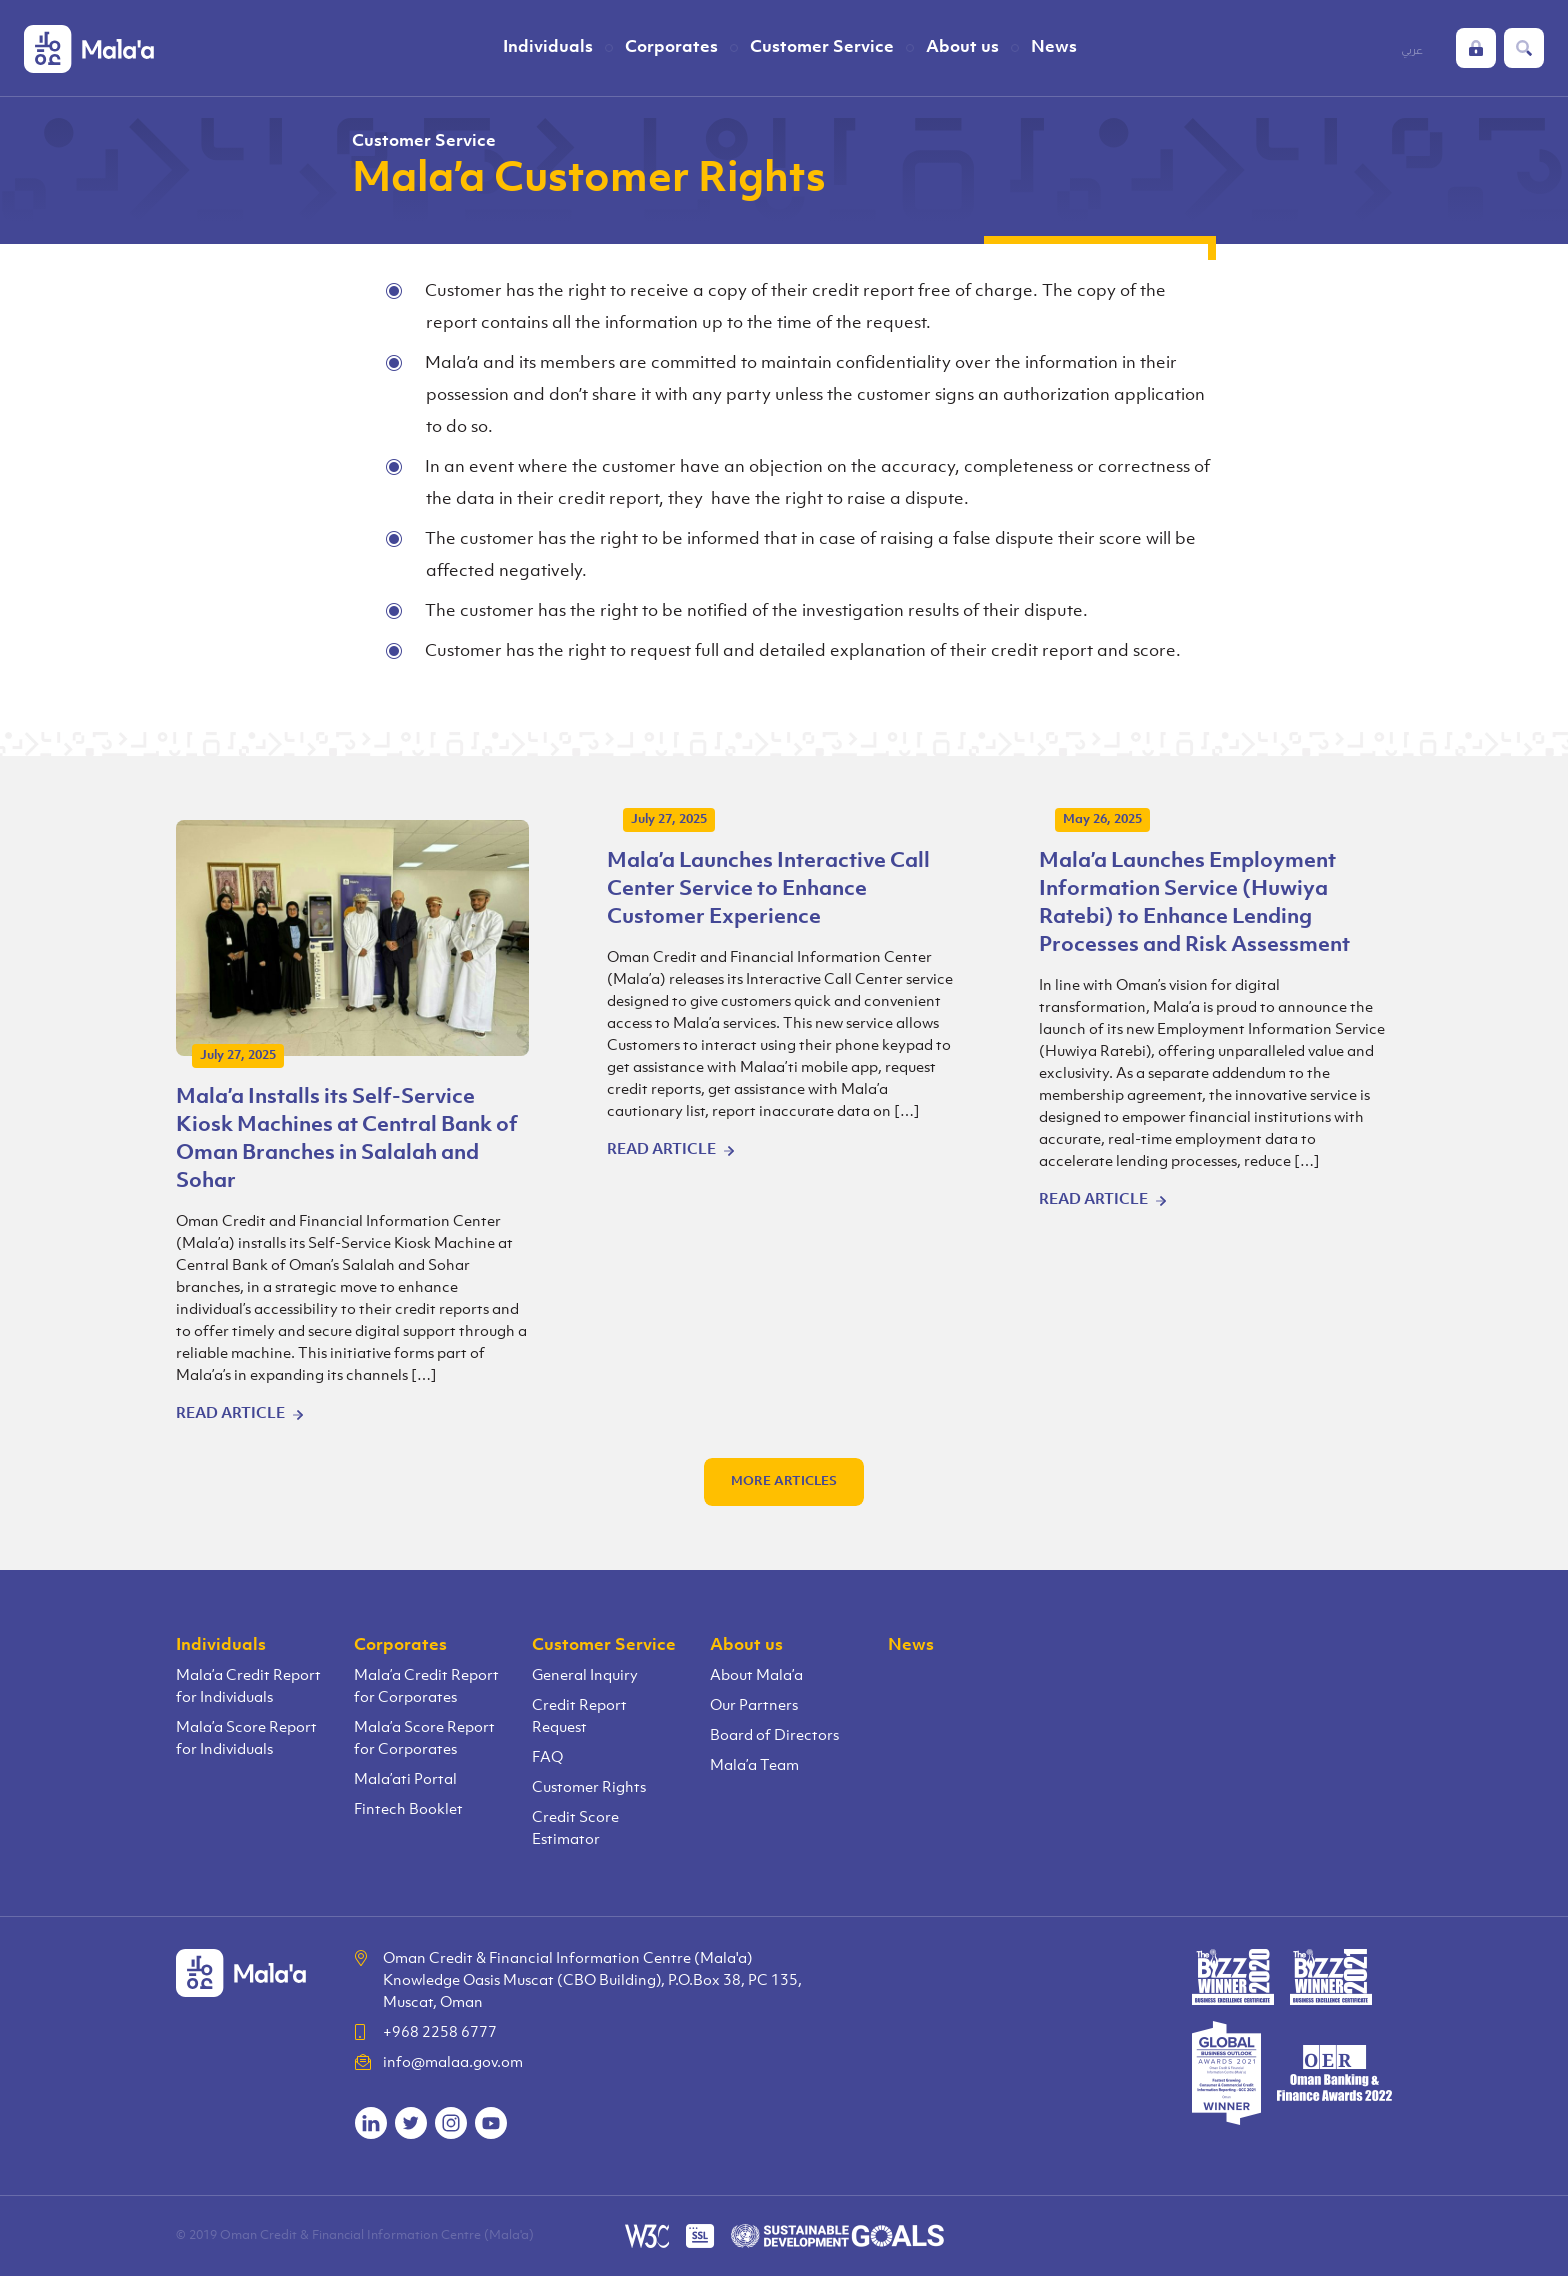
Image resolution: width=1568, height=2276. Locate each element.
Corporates (671, 47)
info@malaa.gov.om (453, 2063)
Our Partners (754, 1706)
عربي (1412, 50)
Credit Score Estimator (575, 1829)
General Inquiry (585, 1676)
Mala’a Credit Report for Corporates (426, 1687)
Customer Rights (589, 1788)
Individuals (548, 47)
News (1054, 47)
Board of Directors (774, 1736)
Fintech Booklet (408, 1810)
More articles (784, 1481)
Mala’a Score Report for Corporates (424, 1739)
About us (962, 47)
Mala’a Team (754, 1766)
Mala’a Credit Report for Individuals (248, 1687)
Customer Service (822, 47)
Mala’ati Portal (405, 1780)
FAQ (547, 1758)
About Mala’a (756, 1676)
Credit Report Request (579, 1717)
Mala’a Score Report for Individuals (246, 1739)
